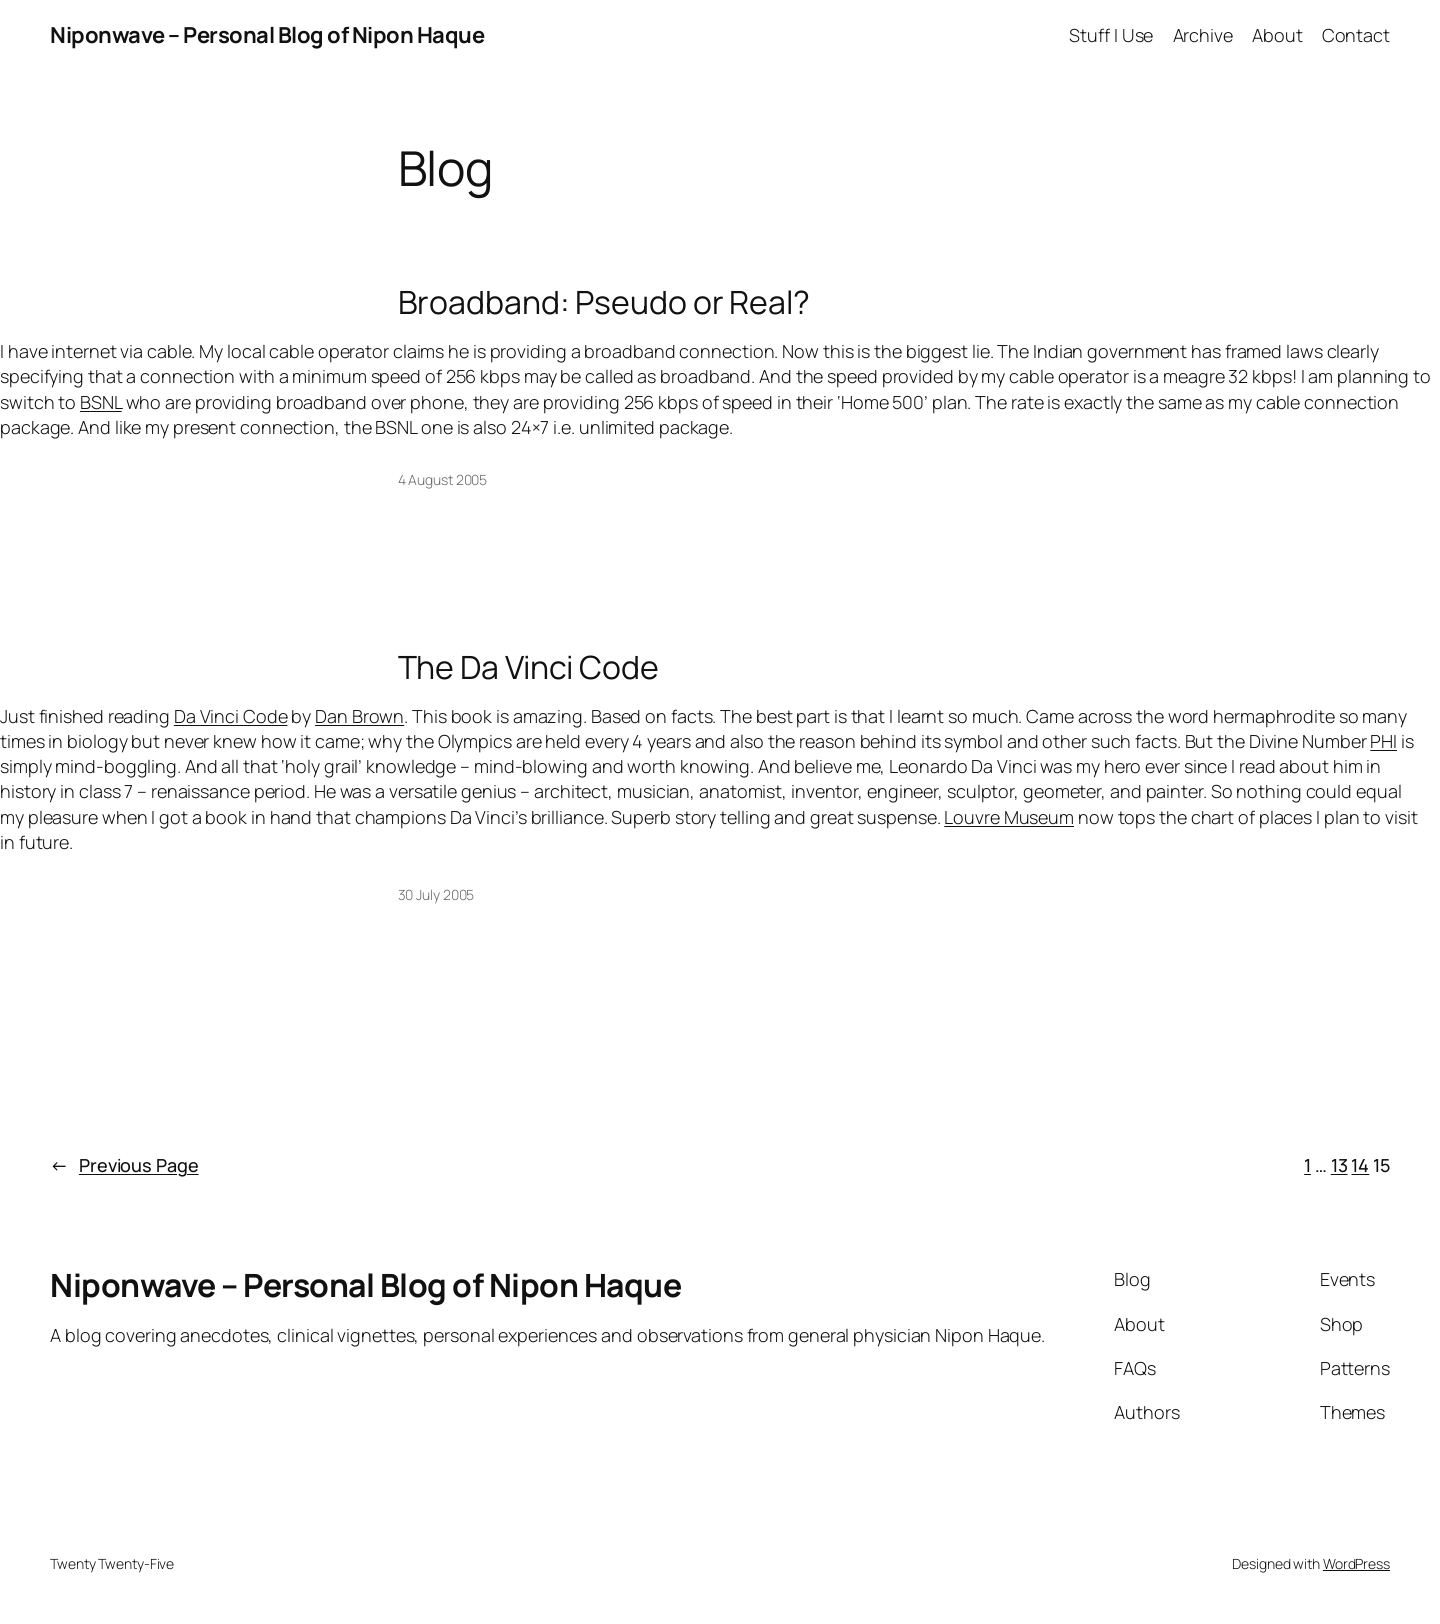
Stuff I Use (1111, 35)
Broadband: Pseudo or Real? (604, 302)
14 (1360, 1165)
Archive (1203, 35)
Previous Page (124, 1165)
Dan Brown (359, 716)
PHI (1383, 741)
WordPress (1356, 1563)
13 (1339, 1165)
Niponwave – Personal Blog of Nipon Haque (267, 35)
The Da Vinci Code (528, 667)
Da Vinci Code (231, 716)
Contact (1356, 35)
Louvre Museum (1009, 817)
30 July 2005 (436, 894)
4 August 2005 (443, 479)
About (1277, 35)
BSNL (101, 402)
